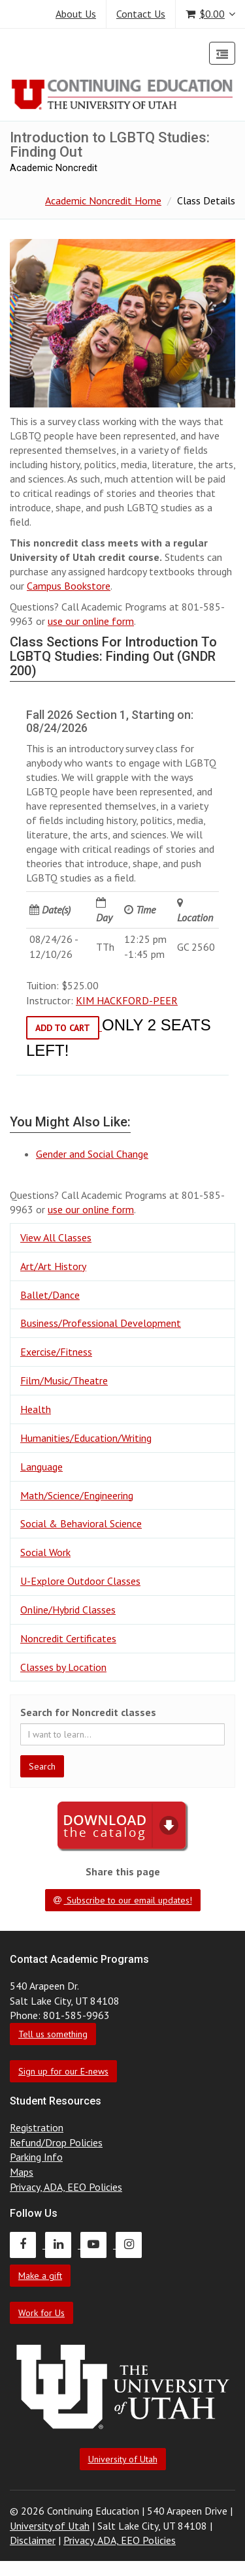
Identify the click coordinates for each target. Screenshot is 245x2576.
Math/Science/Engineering (76, 1495)
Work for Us (41, 2313)
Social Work (45, 1552)
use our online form (91, 621)
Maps (21, 2171)
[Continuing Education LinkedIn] (62, 2244)
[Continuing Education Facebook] (27, 2244)
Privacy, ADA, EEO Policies (66, 2186)
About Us (76, 13)
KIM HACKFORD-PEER (127, 1000)
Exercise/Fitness (56, 1351)
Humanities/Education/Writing (86, 1437)
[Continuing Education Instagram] (132, 2244)
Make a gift (40, 2276)
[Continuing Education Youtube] (98, 2244)
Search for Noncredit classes (88, 1712)
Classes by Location (63, 1667)
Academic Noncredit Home (103, 200)
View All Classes (55, 1237)
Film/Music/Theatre (64, 1380)
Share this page (123, 1871)
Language (41, 1466)
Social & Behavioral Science (81, 1523)
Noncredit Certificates (68, 1638)
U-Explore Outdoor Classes (80, 1580)
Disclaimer (33, 2540)
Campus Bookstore (68, 585)
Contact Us (140, 13)
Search (42, 1766)
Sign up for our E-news (63, 2071)
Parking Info (36, 2156)
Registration (36, 2127)
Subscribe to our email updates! (123, 1900)
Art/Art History (53, 1266)
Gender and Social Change (92, 1153)
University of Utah (122, 2459)
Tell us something (53, 2034)
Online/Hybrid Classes (68, 1609)
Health (35, 1409)
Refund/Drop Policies (56, 2142)
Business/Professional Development (100, 1322)
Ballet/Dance (50, 1294)
